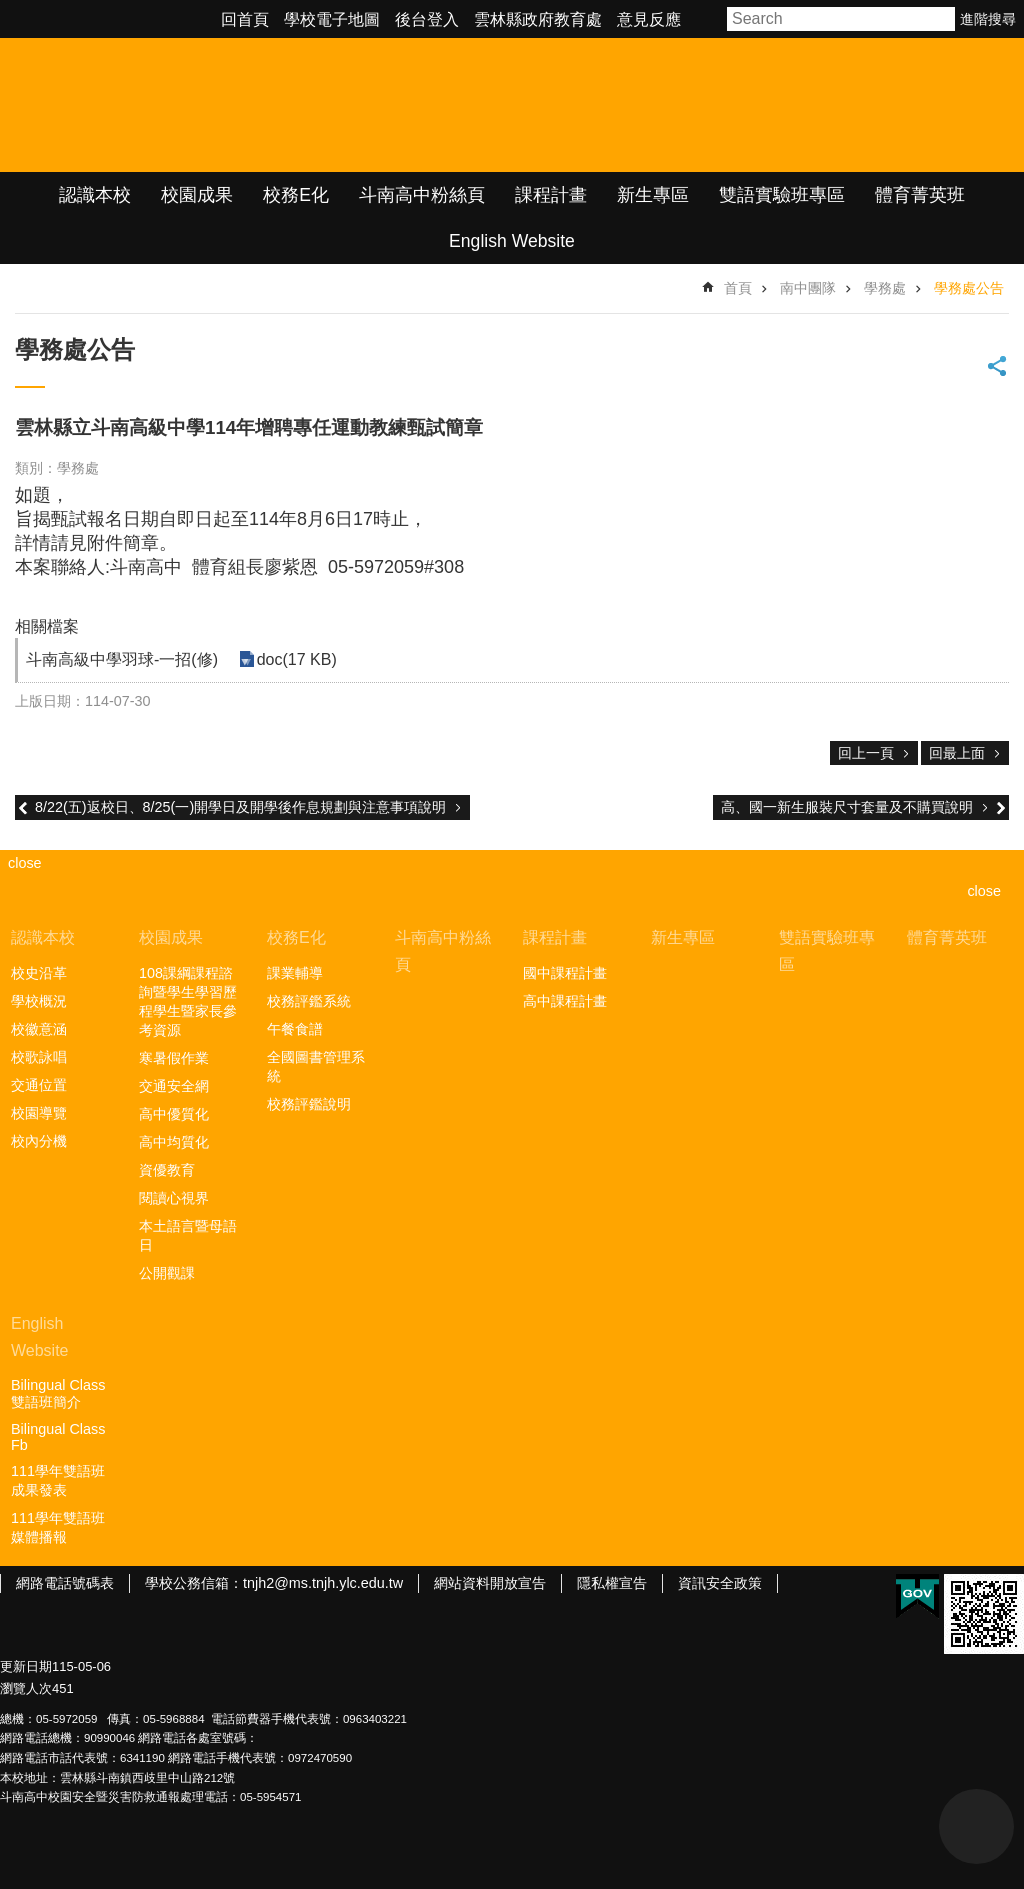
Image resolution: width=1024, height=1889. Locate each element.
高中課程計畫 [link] (565, 1001)
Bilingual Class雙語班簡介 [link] (58, 1393)
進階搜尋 (988, 19)
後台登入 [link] (427, 19)
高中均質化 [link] (174, 1142)
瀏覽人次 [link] (26, 1688)
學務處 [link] (885, 288)
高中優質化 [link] (174, 1114)
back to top (976, 1826)
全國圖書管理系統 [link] (316, 1066)
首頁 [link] (738, 288)
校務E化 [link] (296, 195)
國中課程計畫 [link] (565, 973)
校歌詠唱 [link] (39, 1057)
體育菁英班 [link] (920, 195)
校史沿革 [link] (39, 973)
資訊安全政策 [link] (720, 1583)
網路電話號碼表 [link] (65, 1583)
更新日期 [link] (26, 1666)
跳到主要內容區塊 (10, 10)
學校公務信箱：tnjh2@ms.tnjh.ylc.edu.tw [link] (274, 1583)
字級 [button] (707, 19)
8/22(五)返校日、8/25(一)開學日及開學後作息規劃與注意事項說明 (240, 807)
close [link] (25, 863)
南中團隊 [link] (808, 288)
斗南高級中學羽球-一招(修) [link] (122, 659)
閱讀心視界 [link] (174, 1198)
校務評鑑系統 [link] (309, 1001)
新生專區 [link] (653, 195)
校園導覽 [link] (39, 1113)
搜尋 (941, 19)
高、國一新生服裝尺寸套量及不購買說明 (847, 807)
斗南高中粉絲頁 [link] (422, 195)
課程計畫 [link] (551, 195)
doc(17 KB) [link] (296, 659)
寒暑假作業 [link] (174, 1058)
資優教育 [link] (167, 1170)
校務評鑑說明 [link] (309, 1104)
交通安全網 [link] (174, 1086)
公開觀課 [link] (167, 1273)
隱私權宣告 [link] (612, 1583)
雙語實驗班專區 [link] (782, 195)
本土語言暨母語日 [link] (188, 1235)
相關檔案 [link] (47, 626)
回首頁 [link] (245, 19)
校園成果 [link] (197, 195)
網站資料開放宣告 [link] (490, 1583)
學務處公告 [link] (969, 288)
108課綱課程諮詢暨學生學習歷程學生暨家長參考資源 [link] (188, 1001)
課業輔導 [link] (295, 973)
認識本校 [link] (95, 195)
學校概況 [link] (39, 1001)
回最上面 (957, 753)
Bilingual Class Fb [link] (58, 1437)
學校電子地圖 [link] (332, 19)
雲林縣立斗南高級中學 (210, 105)
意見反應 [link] (649, 19)
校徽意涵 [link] (39, 1029)
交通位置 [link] (39, 1085)
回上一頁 (866, 753)
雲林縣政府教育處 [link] (538, 19)
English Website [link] (512, 241)
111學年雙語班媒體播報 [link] (58, 1527)
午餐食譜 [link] (295, 1029)
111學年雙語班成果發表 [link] (58, 1480)
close (984, 891)
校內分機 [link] (39, 1141)
